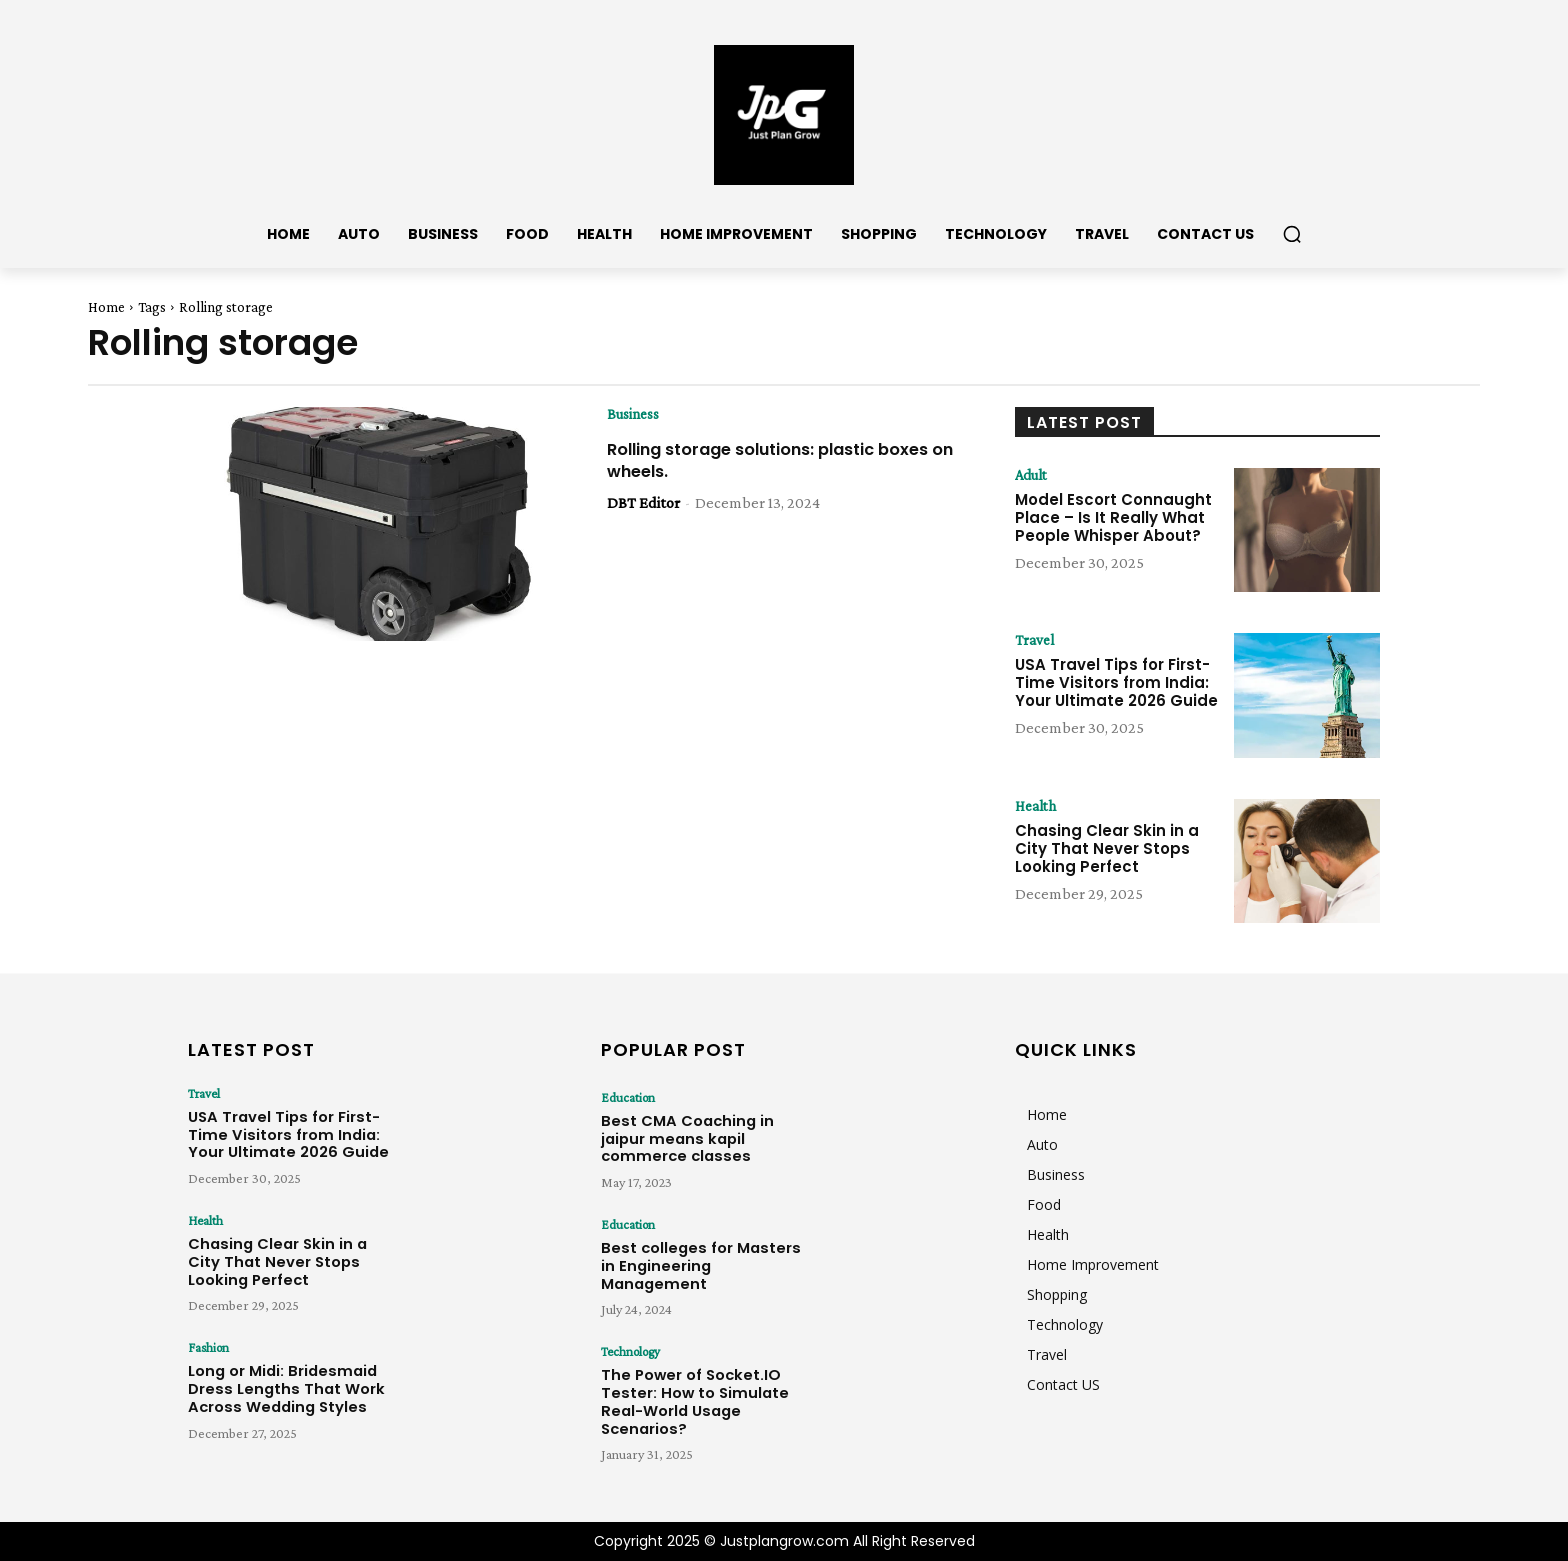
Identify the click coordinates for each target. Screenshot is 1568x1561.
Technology (629, 1351)
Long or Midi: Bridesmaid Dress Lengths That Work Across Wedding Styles (274, 1384)
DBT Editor (643, 503)
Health (1038, 807)
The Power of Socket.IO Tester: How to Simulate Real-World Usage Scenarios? (705, 1388)
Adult (1034, 476)
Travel (1036, 641)
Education (625, 1097)
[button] (1292, 234)
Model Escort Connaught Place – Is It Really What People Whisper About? (1113, 518)
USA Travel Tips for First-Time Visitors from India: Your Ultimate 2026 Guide (1116, 683)
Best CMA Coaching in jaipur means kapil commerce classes (700, 1134)
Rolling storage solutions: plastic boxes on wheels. (758, 460)
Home (106, 307)
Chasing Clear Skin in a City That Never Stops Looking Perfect (1107, 849)
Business (635, 415)
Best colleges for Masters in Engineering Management (695, 1253)
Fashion (206, 1347)
